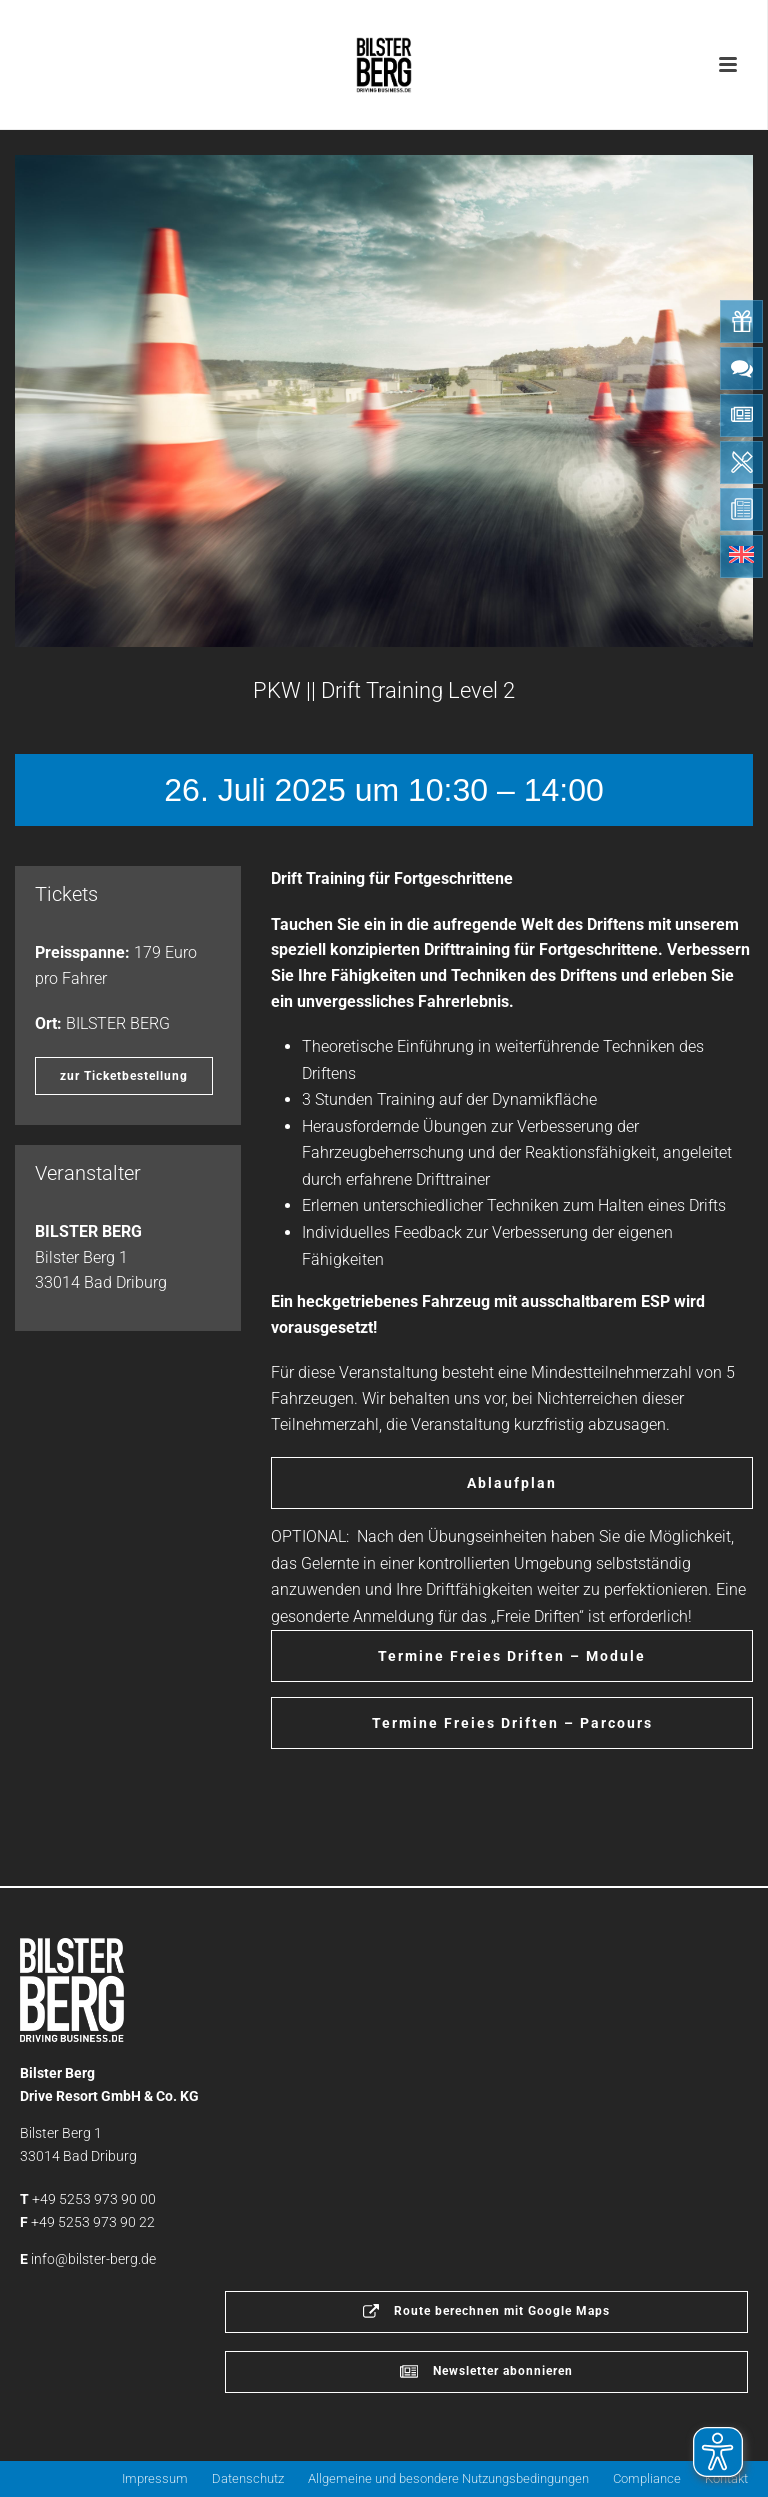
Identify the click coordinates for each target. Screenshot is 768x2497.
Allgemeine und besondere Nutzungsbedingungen (448, 2478)
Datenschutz (248, 2478)
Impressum (155, 2478)
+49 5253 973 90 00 (94, 2199)
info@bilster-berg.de (93, 2259)
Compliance (647, 2478)
